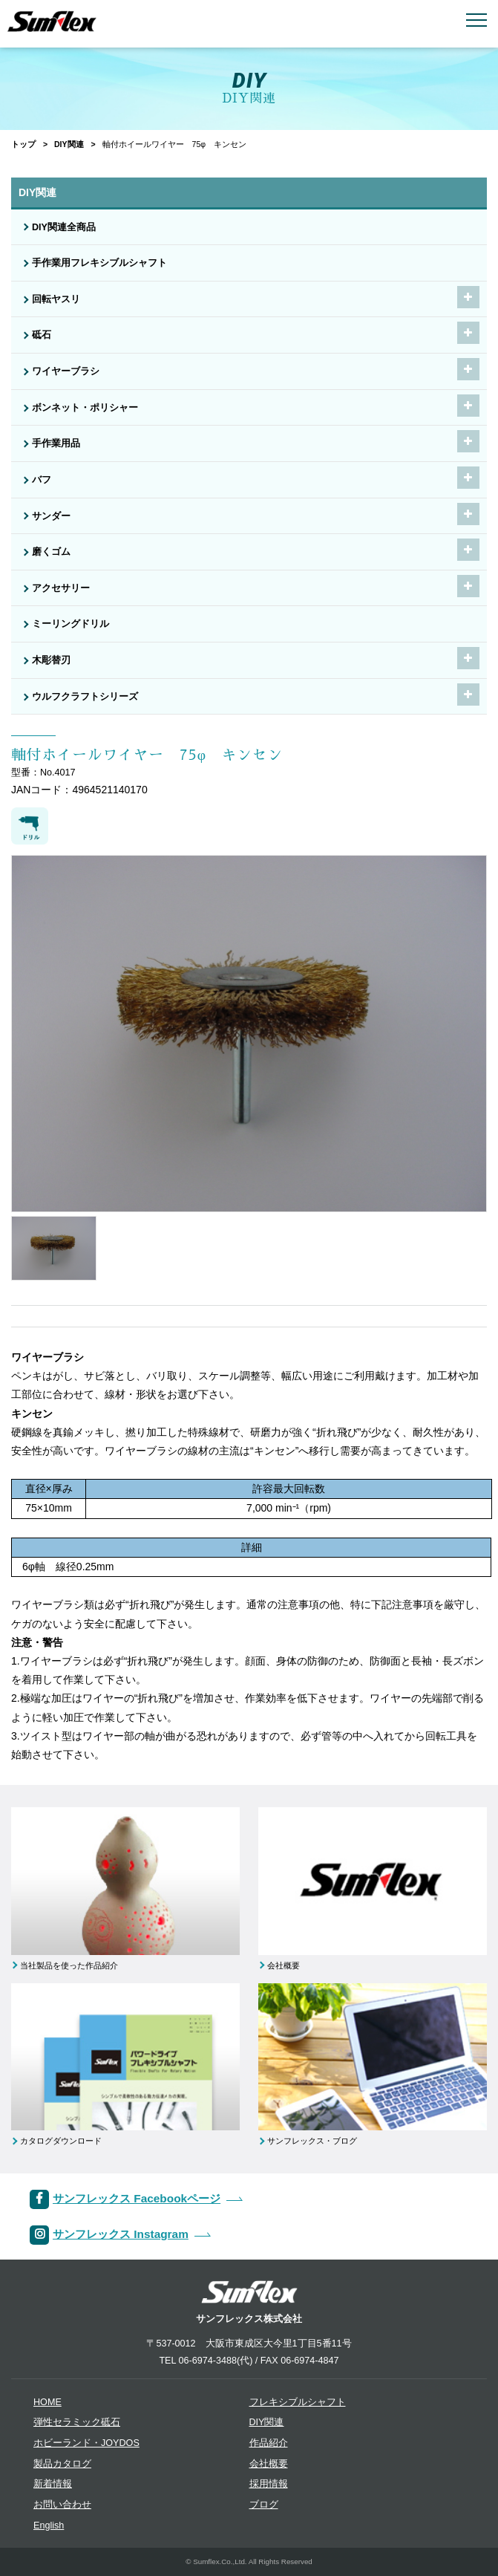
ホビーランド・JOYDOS (86, 2443)
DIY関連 (69, 144)
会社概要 (268, 2464)
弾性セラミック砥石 (76, 2422)
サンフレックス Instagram (121, 2234)
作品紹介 (268, 2443)
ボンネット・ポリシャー (85, 408)
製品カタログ (62, 2464)
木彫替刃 (51, 660)
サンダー (51, 516)
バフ (41, 480)
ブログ (263, 2504)
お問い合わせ (62, 2504)
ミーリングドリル (70, 624)
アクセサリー (61, 588)
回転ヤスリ (56, 299)
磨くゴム (51, 552)
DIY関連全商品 (64, 227)
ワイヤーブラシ (65, 371)
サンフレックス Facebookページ (136, 2198)
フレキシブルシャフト (297, 2402)
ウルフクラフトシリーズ (85, 697)
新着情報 (52, 2484)
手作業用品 (56, 443)
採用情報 (268, 2484)
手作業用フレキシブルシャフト (99, 263)
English (48, 2525)
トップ (23, 144)
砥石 (41, 335)
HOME (47, 2402)
